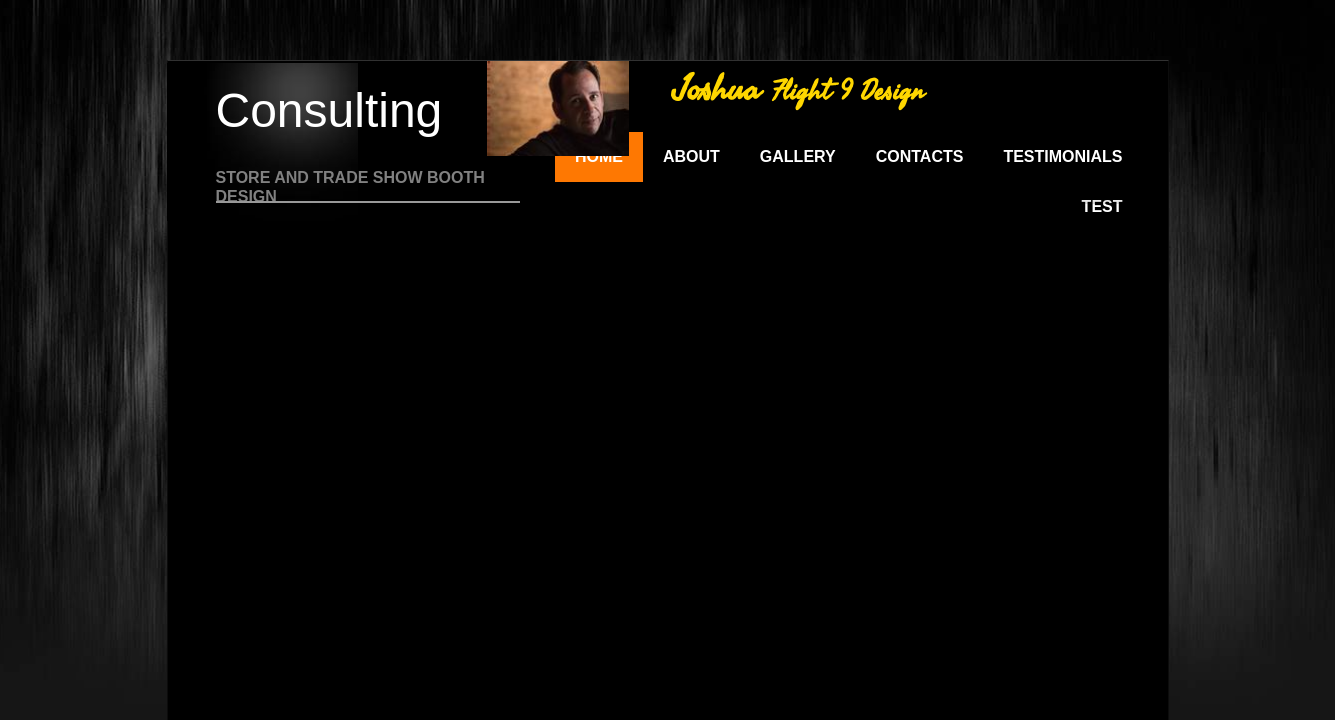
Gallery (798, 156)
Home (599, 156)
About (691, 156)
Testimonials (1062, 156)
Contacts (920, 156)
